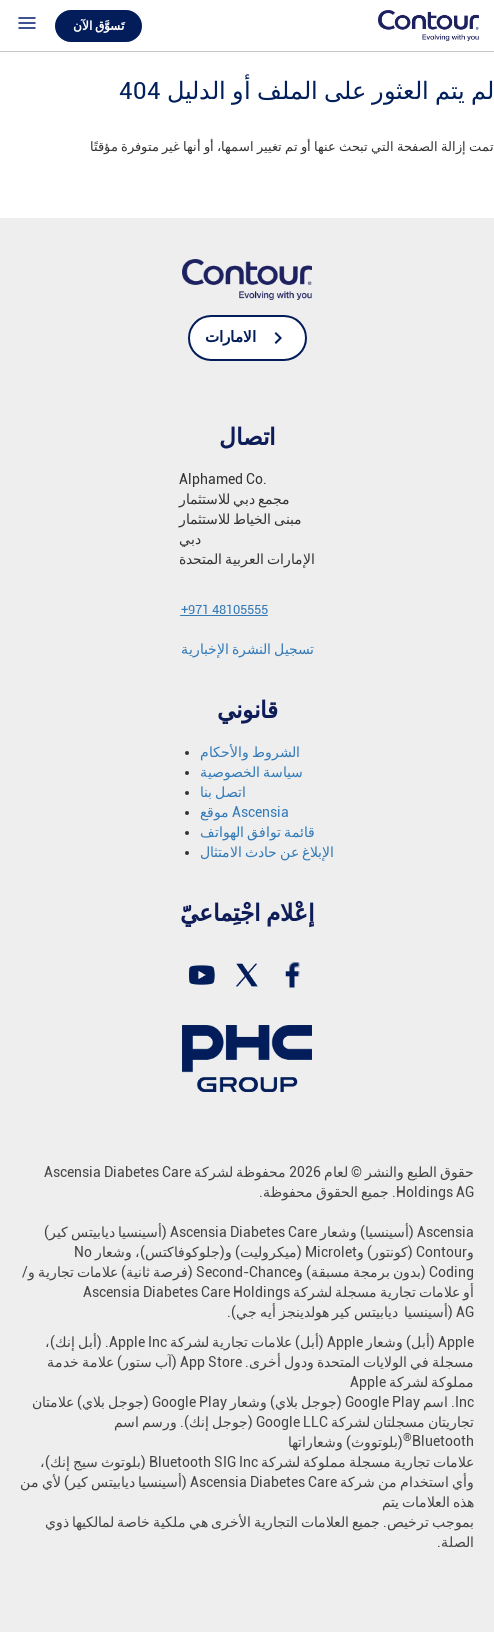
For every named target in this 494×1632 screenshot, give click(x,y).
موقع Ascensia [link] (244, 812)
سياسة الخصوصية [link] (251, 772)
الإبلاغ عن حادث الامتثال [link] (267, 852)
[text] (247, 147)
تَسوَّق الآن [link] (98, 26)
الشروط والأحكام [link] (250, 752)
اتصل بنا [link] (223, 792)
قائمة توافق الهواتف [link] (257, 832)
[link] (428, 24)
